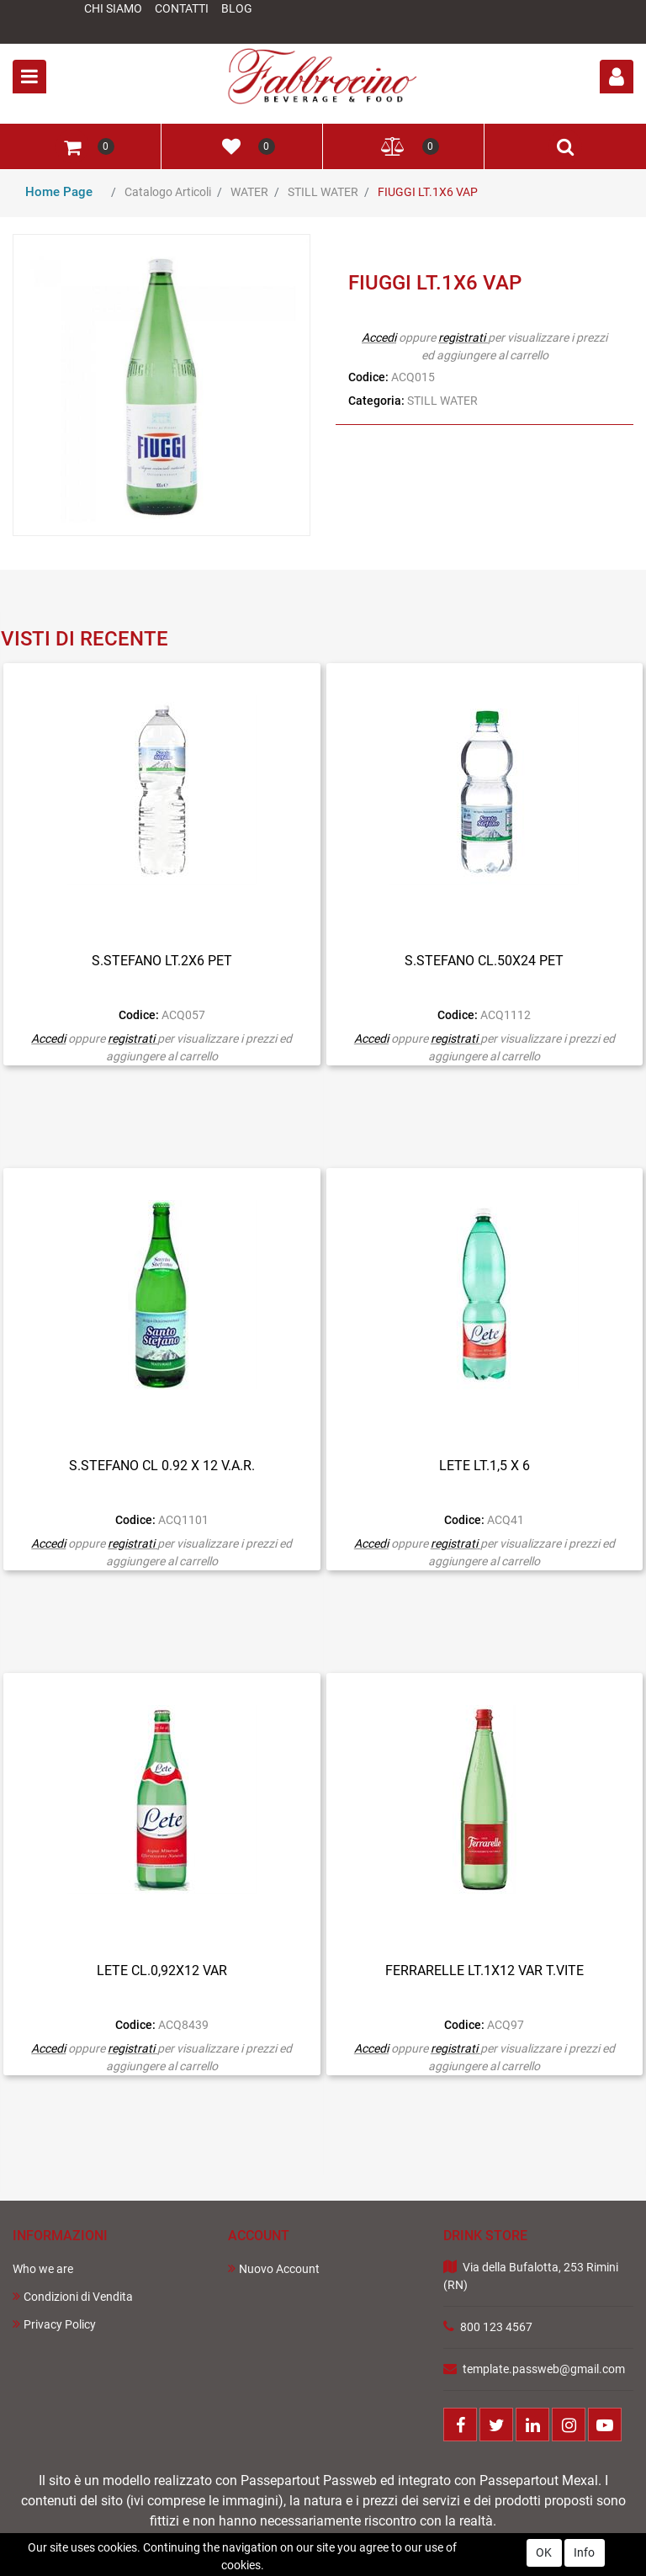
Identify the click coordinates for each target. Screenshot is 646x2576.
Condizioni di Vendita (73, 2296)
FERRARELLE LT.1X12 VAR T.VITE (484, 1970)
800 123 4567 (496, 2327)
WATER (249, 192)
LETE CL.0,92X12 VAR (162, 1970)
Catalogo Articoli (167, 192)
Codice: (368, 377)
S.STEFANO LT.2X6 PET (162, 961)
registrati (461, 337)
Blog (236, 8)
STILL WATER (323, 192)
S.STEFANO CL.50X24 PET (484, 961)
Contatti (182, 8)
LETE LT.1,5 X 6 (484, 1466)
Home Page (59, 191)
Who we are (43, 2269)
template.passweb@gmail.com (544, 2369)
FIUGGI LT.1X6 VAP (428, 192)
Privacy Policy (54, 2324)
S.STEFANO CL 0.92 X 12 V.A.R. (162, 1466)
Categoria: (376, 400)
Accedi (379, 337)
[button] (616, 76)
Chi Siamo (113, 8)
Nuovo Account (274, 2268)
